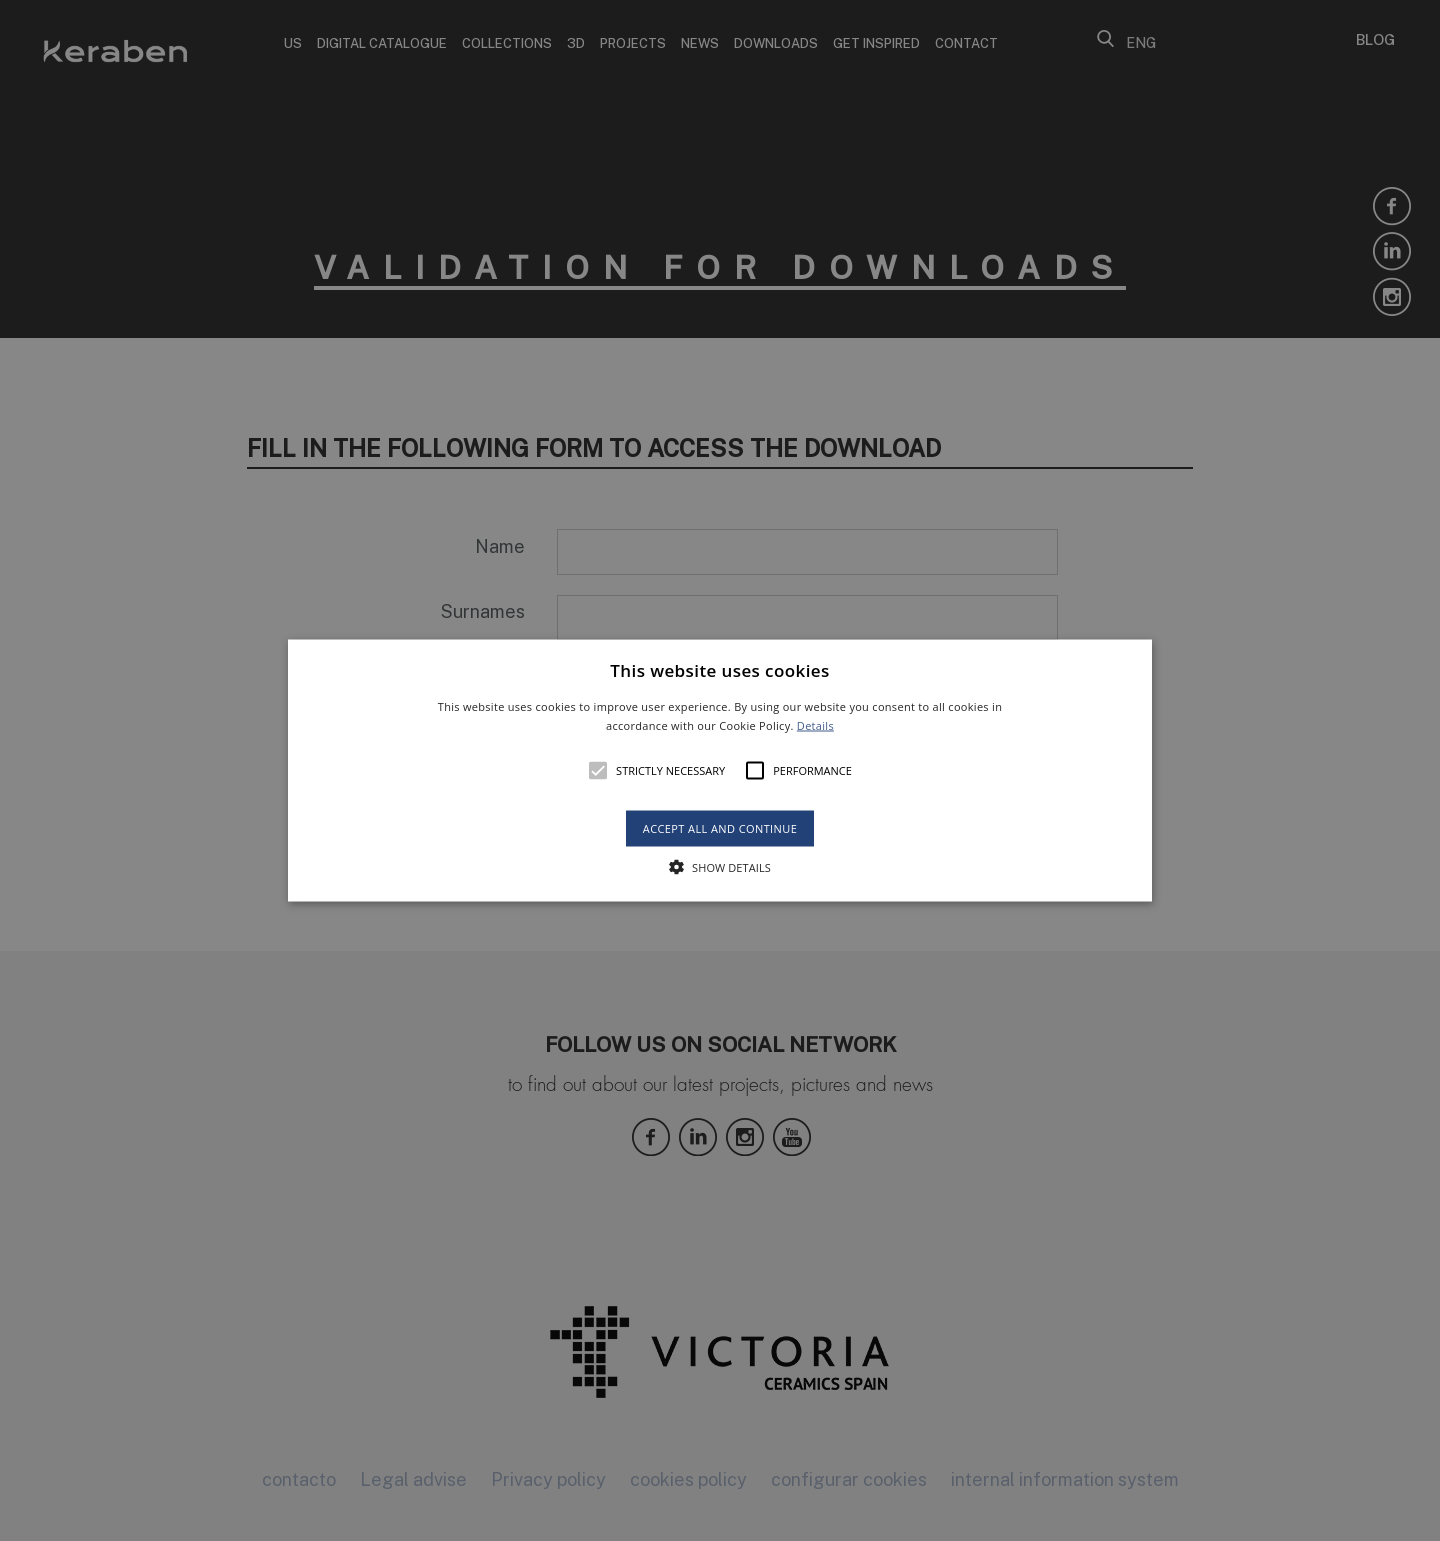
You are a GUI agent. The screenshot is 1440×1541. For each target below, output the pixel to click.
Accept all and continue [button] (720, 828)
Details (815, 725)
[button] (720, 770)
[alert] (720, 770)
